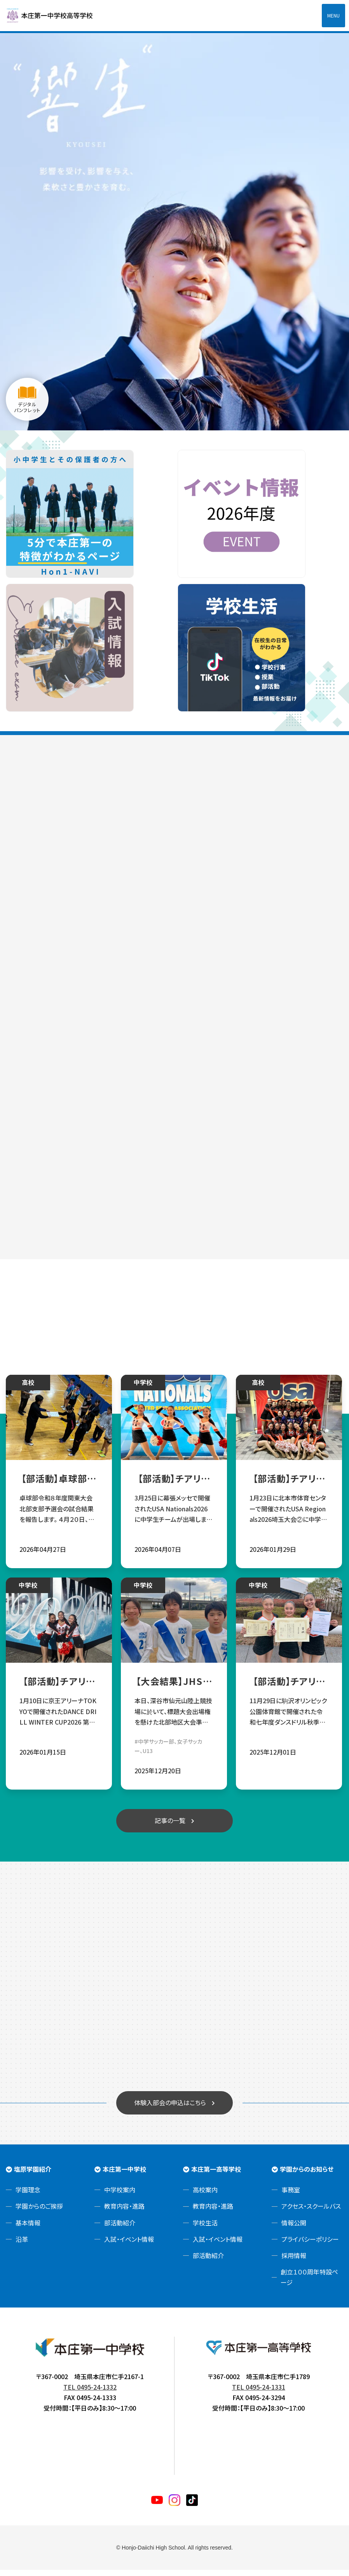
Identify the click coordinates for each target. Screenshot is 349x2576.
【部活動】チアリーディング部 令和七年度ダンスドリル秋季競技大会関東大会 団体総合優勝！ (290, 1687)
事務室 (290, 2195)
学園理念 (28, 2195)
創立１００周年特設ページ (309, 2283)
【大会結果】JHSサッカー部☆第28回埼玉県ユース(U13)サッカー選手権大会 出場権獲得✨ (174, 1687)
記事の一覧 (170, 1826)
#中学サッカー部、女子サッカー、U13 (169, 1751)
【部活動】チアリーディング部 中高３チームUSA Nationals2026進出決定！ (290, 1483)
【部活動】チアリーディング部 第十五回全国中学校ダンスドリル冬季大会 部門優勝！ (59, 1687)
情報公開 (293, 2229)
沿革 (22, 2245)
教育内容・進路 (124, 2212)
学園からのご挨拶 (39, 2212)
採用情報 (293, 2261)
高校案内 (205, 2195)
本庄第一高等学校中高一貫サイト (54, 15)
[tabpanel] (174, 230)
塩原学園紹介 (32, 2174)
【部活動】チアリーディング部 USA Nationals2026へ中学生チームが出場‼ (175, 1483)
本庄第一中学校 (124, 2174)
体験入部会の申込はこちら (170, 2108)
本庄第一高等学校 (216, 2174)
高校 (28, 1387)
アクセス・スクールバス (311, 2212)
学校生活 (205, 2229)
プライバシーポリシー (310, 2245)
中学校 (143, 1387)
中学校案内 (119, 2195)
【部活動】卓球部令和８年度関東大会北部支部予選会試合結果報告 (59, 1483)
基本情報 (28, 2229)
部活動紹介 (119, 2229)
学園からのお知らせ (306, 2174)
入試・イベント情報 (129, 2245)
